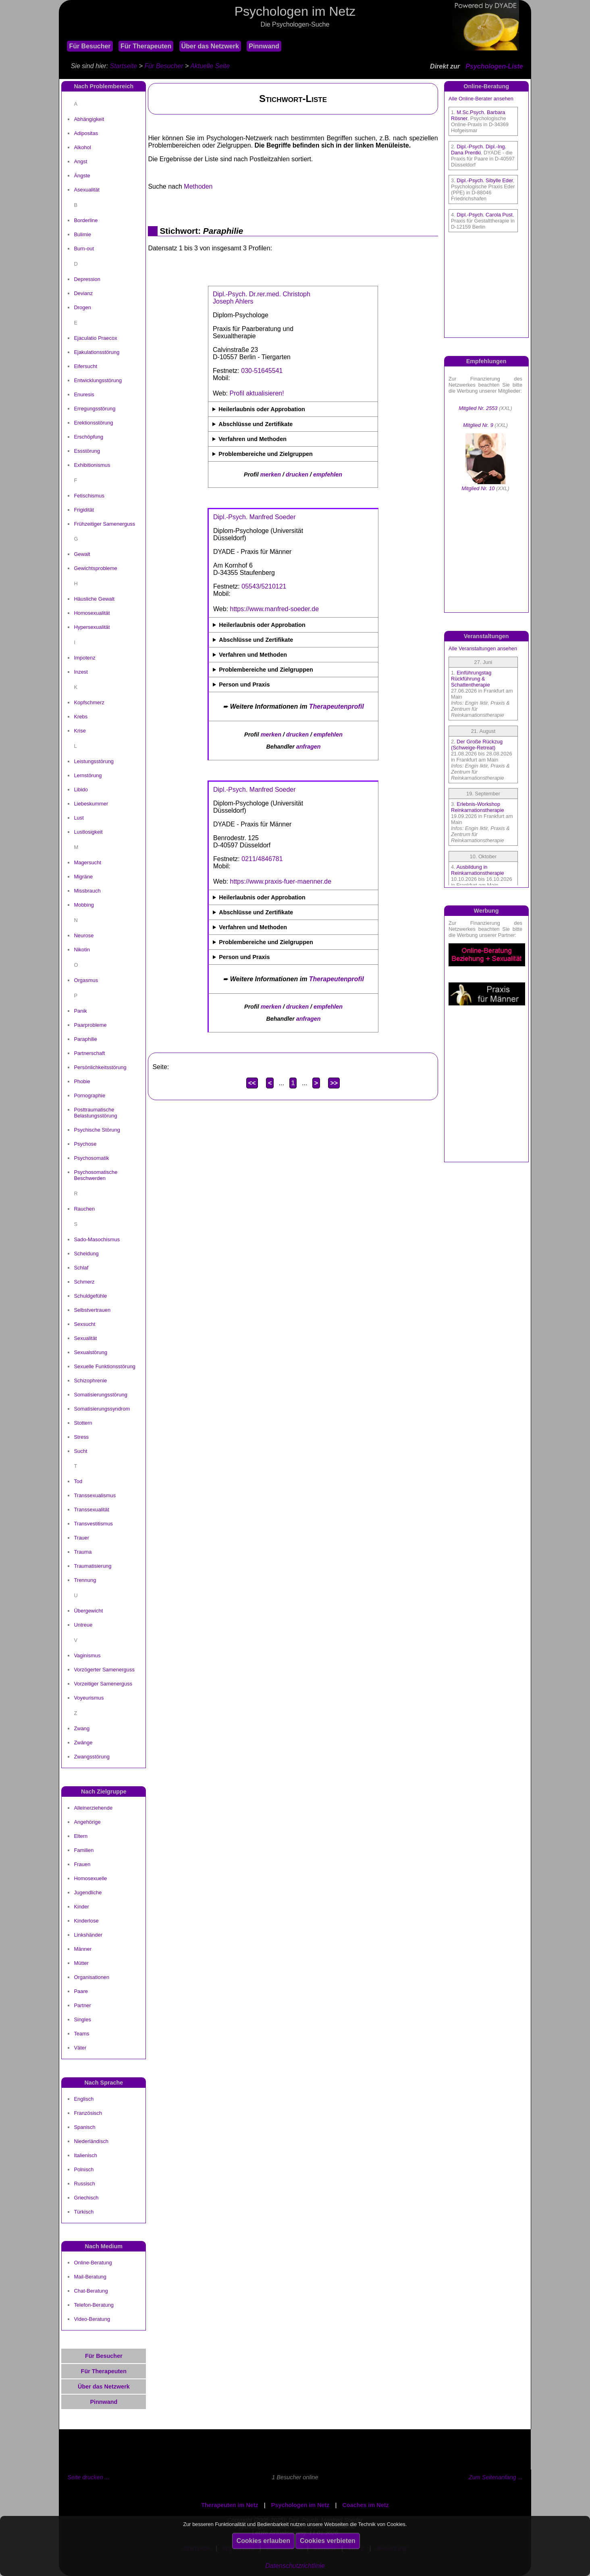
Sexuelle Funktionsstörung (104, 1366)
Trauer (81, 1538)
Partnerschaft (89, 1053)
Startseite (123, 65)
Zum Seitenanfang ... (496, 2477)
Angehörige (87, 1822)
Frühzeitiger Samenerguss (104, 524)
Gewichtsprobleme (95, 568)
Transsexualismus (95, 1495)
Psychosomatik (91, 1158)
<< (252, 1083)
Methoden (198, 186)
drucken (297, 474)
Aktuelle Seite (210, 65)
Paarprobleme (90, 1025)
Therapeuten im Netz (229, 2505)
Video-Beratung (92, 2319)
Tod (78, 1481)
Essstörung (87, 451)
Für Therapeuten (145, 46)
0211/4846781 (262, 858)
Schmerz (84, 1282)
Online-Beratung (93, 2263)
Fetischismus (89, 496)
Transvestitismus (93, 1524)
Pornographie (89, 1095)
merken (270, 474)
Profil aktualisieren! (257, 393)
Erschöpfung (88, 437)
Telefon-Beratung (94, 2305)
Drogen (82, 307)
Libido (81, 790)
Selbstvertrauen (92, 1310)
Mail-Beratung (90, 2277)
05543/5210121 (263, 586)
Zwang (81, 1728)
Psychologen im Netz (300, 2505)
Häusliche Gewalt (94, 599)
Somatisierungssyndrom (102, 1409)
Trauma (82, 1552)
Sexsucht (84, 1324)
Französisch (88, 2113)
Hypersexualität (92, 627)
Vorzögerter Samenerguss (104, 1670)
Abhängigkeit (89, 119)
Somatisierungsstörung (100, 1395)
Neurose (83, 935)
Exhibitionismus (92, 465)
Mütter (81, 1963)
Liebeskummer (91, 804)
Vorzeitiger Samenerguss (103, 1684)
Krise (80, 731)
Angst (80, 161)
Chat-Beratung (91, 2291)
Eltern (80, 1836)
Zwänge (83, 1743)
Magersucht (87, 862)
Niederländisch (91, 2141)
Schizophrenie (90, 1380)
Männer (82, 1949)
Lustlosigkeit (88, 832)
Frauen (82, 1864)
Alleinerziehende (93, 1808)
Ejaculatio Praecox (95, 338)
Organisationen (91, 1977)
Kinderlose (86, 1921)
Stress (81, 1437)
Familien (83, 1850)
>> (334, 1083)
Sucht (80, 1451)
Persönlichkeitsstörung (100, 1067)
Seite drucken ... (88, 2477)
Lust (78, 818)
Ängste (82, 176)
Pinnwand (264, 46)
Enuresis (84, 394)
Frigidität (84, 510)
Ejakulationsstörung (96, 352)
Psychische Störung (97, 1130)
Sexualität (85, 1338)
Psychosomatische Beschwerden (95, 1175)
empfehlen (327, 474)
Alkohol (82, 147)
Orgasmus (86, 980)
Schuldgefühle (90, 1296)
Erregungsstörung (94, 409)
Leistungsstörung (94, 761)
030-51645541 (262, 370)
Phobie (82, 1081)
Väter (80, 2048)
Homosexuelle (90, 1878)
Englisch (83, 2099)
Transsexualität (91, 1509)
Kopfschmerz (89, 702)
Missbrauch (87, 891)
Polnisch (83, 2169)
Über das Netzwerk (210, 46)
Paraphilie (85, 1039)
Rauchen (84, 1209)
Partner (82, 2005)
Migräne (83, 877)
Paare (81, 1991)
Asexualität (86, 190)
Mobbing (84, 905)
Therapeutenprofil (336, 706)
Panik (80, 1011)
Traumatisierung (92, 1566)
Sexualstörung (90, 1352)
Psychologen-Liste (494, 66)
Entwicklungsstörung (98, 380)
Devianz (83, 293)
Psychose (85, 1144)
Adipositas (86, 133)
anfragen (308, 746)
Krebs (80, 717)
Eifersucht (85, 366)
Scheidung (86, 1254)
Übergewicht (88, 1611)
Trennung (85, 1580)
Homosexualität (92, 613)
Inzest (81, 672)
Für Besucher (89, 46)
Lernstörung (88, 775)
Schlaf (81, 1268)
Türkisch (83, 2212)
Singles (82, 2019)
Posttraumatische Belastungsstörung (95, 1113)
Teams (81, 2034)
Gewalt (82, 554)
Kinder (81, 1907)
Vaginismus (87, 1655)
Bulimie (82, 234)
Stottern (83, 1423)
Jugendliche (88, 1892)
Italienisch (85, 2155)
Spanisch (84, 2127)
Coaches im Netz (366, 2505)
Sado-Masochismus (97, 1239)
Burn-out (84, 249)
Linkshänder (88, 1935)
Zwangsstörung (92, 1757)
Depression (87, 279)
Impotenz (84, 658)
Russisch (84, 2184)
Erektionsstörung (93, 423)
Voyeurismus (89, 1698)
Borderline (86, 220)
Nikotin (82, 950)
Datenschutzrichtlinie (295, 2565)
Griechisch (86, 2198)
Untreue (83, 1625)
